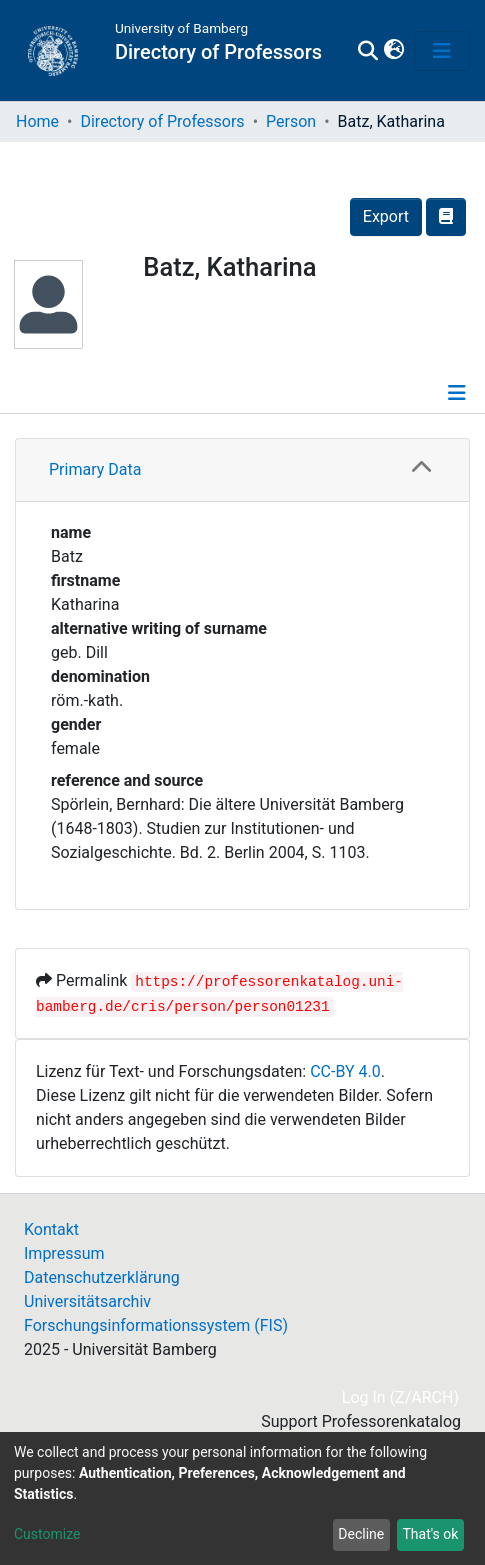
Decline (361, 1534)
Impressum (64, 1253)
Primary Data (95, 469)
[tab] (242, 470)
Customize (47, 1534)
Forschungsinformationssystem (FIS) (156, 1325)
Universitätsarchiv (87, 1301)
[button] (393, 51)
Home (37, 121)
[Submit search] (368, 51)
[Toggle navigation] (442, 51)
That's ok (430, 1534)
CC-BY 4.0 (345, 1071)
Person (291, 121)
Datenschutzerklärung (102, 1277)
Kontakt (51, 1229)
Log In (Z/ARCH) (401, 1397)
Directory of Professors (162, 121)
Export (386, 216)
